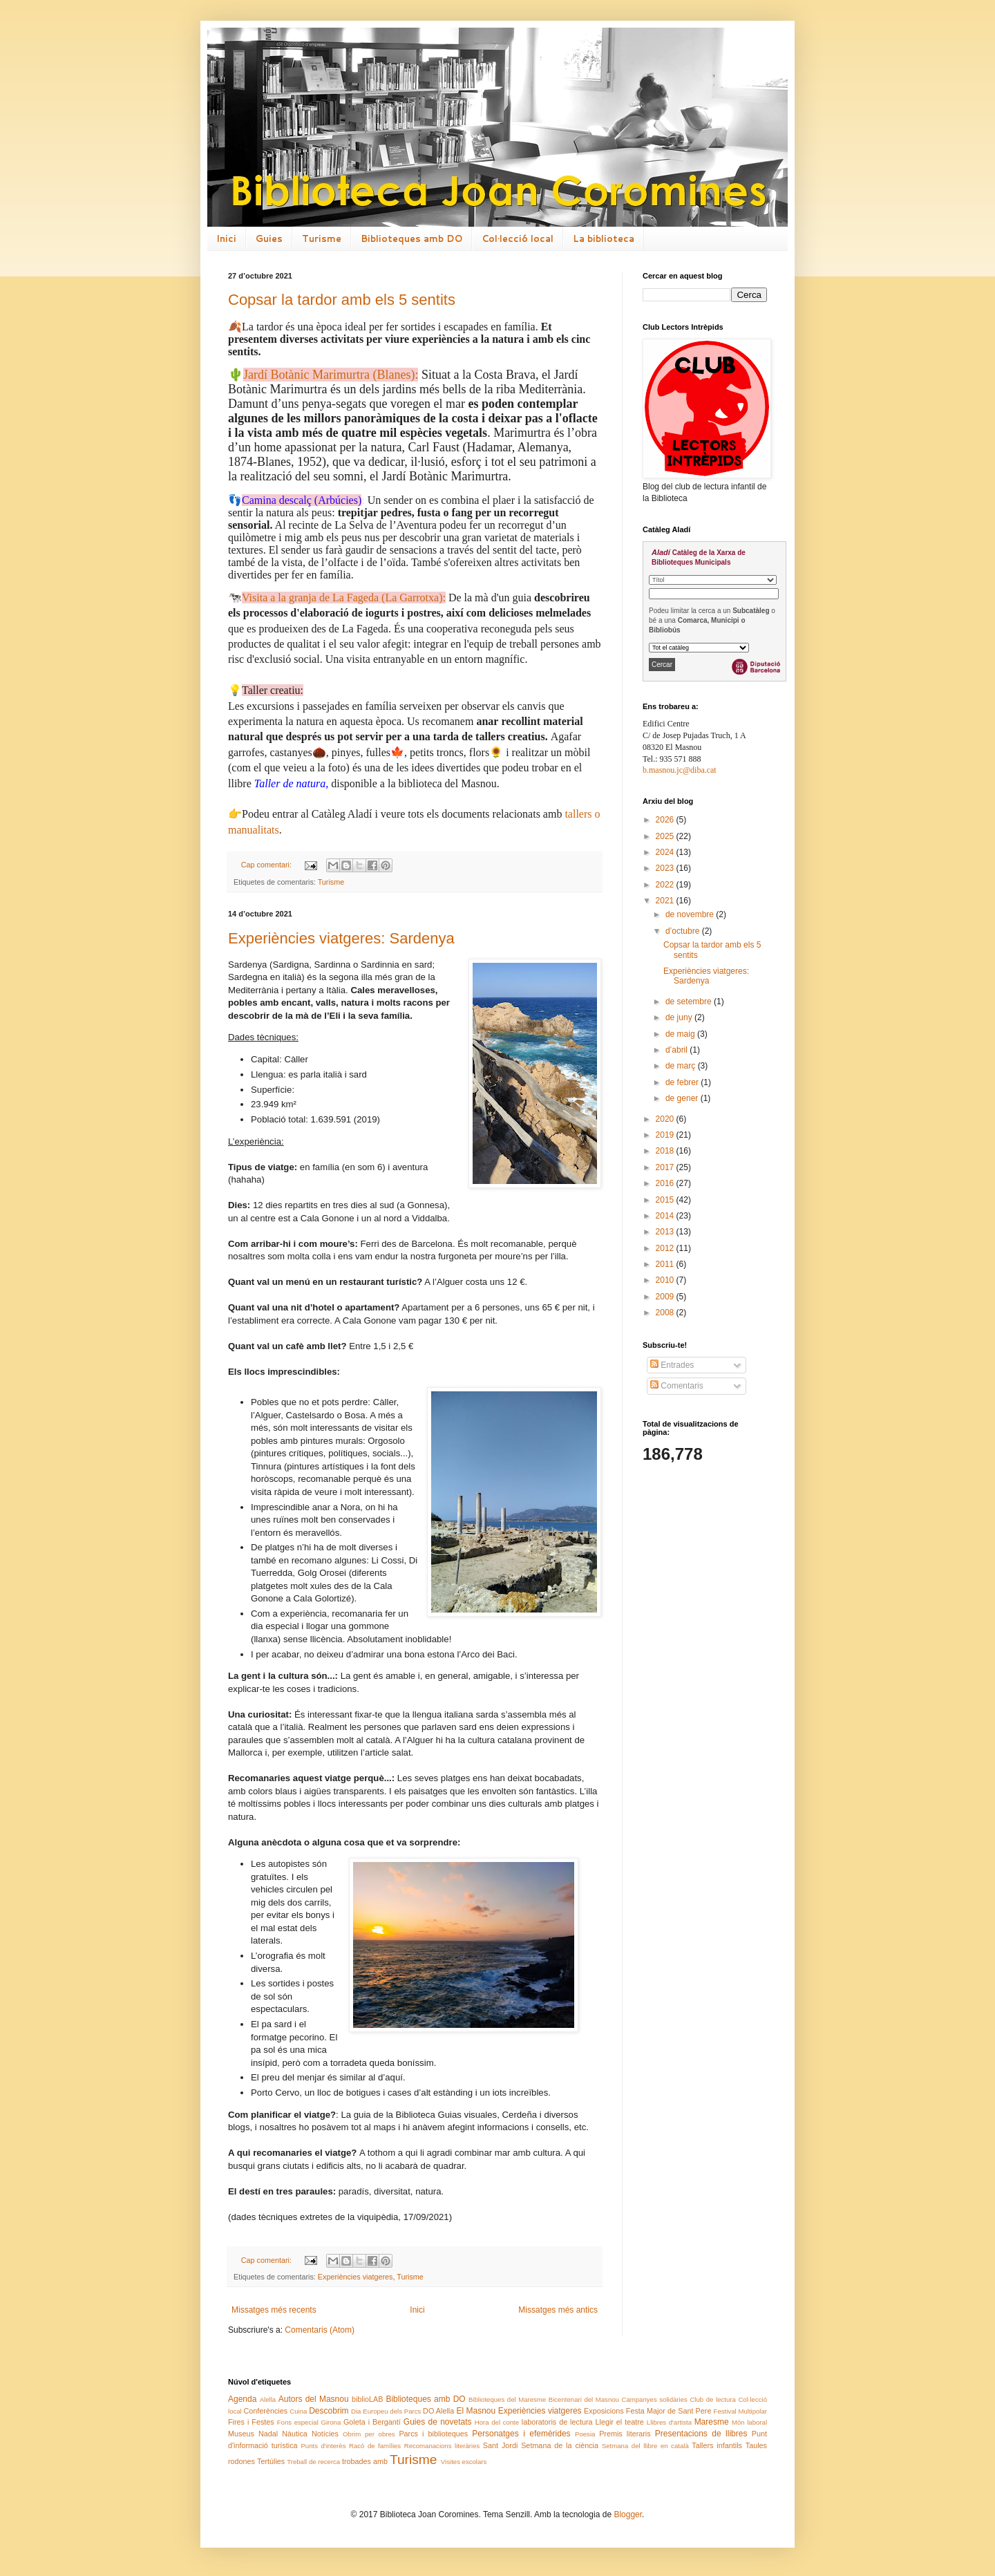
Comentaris (676, 1386)
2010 (666, 1280)
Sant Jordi (500, 2445)
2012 (666, 1248)
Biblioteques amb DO (411, 238)
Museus (241, 2433)
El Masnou (475, 2411)
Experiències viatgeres (355, 2277)
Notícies (325, 2433)
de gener (683, 1098)
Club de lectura (712, 2399)
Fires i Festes (251, 2422)
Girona (331, 2422)
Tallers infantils (717, 2445)
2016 (666, 1183)
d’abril (677, 1050)
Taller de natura (289, 783)
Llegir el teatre (619, 2422)
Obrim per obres (369, 2434)
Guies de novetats (438, 2422)
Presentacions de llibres (701, 2433)
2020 (666, 1119)
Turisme (321, 238)
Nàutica (294, 2433)
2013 (666, 1232)
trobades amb (365, 2461)
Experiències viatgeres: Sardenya (341, 938)
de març (681, 1066)
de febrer (683, 1082)
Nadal (268, 2433)
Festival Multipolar (740, 2411)
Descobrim (328, 2411)
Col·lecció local (517, 238)
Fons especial (298, 2422)
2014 (666, 1216)
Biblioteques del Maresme (507, 2399)
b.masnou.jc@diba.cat (680, 770)
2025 (666, 836)
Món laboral (749, 2422)
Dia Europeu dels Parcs (386, 2411)
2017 (666, 1167)
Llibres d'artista (669, 2422)
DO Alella (438, 2411)
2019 (666, 1135)
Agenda (242, 2399)
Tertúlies (271, 2461)
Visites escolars (463, 2461)
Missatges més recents (273, 2310)
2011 (666, 1264)
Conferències (266, 2411)
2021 (666, 900)
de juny (679, 1017)
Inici (226, 238)
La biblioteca (603, 238)
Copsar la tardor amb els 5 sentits (341, 299)
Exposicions (604, 2411)
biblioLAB (367, 2399)
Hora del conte (497, 2422)
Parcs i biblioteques (433, 2433)
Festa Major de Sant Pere (669, 2411)
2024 (666, 852)
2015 (666, 1200)
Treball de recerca (313, 2461)
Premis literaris (625, 2433)
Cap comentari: (267, 865)
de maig (681, 1034)
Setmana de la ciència (559, 2445)
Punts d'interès (323, 2446)
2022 (666, 885)
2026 (666, 820)
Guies (269, 238)
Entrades (672, 1365)
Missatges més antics (558, 2310)
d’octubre (683, 931)
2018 (666, 1151)
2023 (666, 868)
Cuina (298, 2411)
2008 (666, 1312)
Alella (268, 2399)
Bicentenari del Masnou (584, 2399)
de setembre (689, 1001)
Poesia (585, 2434)
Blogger (628, 2514)
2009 (666, 1296)
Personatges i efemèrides (521, 2433)
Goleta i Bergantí (372, 2422)
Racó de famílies (375, 2446)
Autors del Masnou (313, 2399)
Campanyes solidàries (655, 2399)
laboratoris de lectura (557, 2422)
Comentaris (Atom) (319, 2330)
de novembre (690, 914)
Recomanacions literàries (442, 2446)
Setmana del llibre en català (645, 2446)
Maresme (711, 2422)
